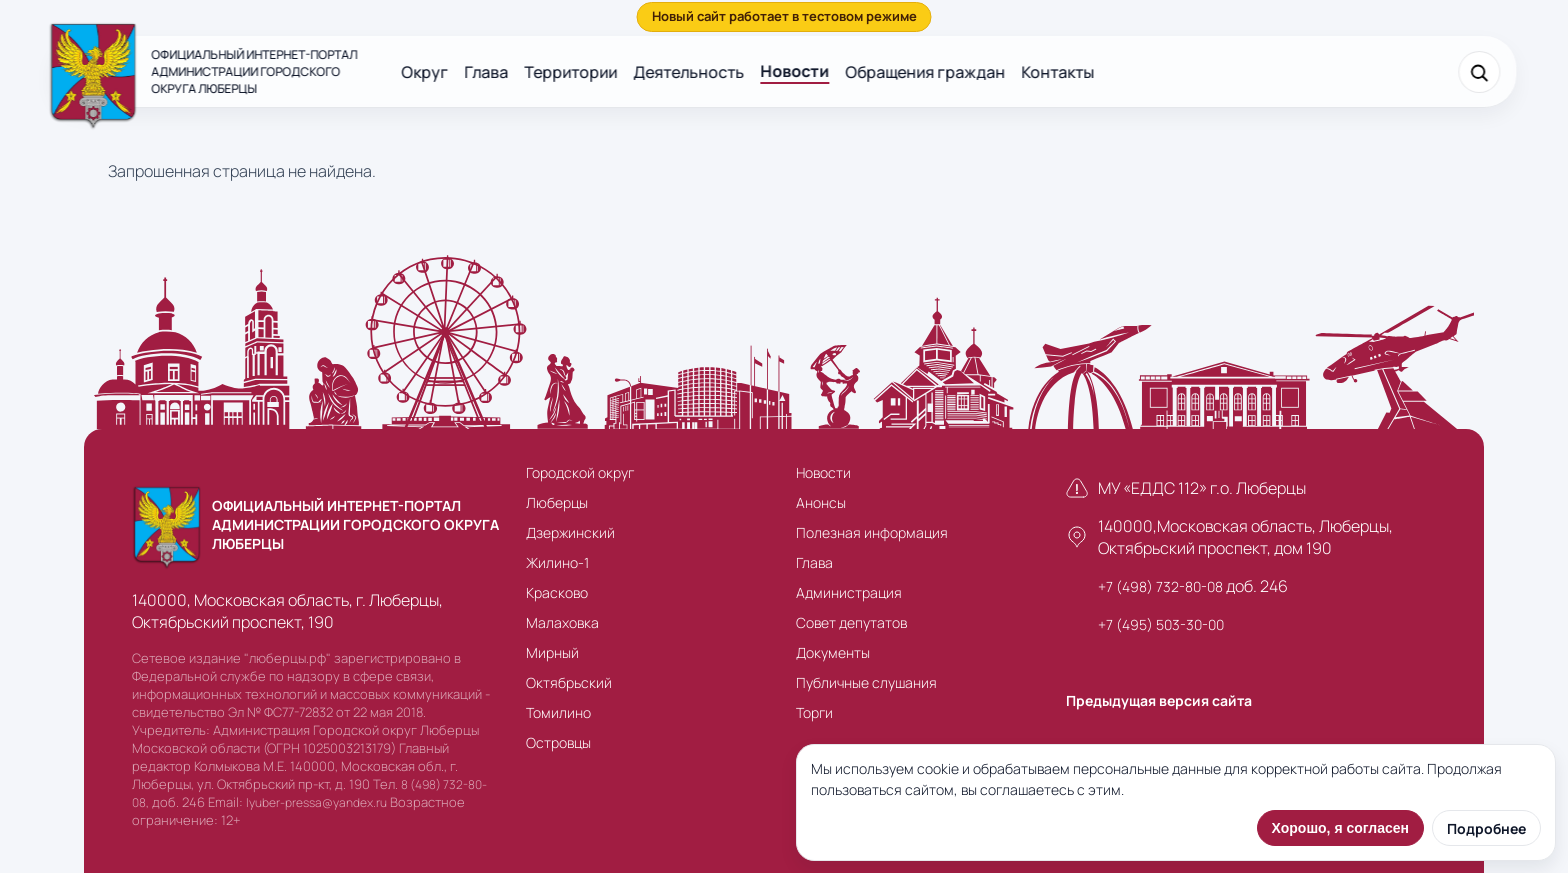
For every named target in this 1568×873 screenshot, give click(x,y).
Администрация (849, 592)
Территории (570, 72)
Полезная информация (872, 532)
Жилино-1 (557, 562)
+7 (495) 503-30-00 (1161, 624)
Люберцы (557, 502)
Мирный (552, 652)
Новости (794, 71)
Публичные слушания (866, 682)
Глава (486, 72)
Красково (557, 592)
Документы (833, 652)
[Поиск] (1480, 72)
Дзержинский (570, 532)
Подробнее (1486, 828)
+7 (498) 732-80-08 (1160, 586)
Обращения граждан (925, 72)
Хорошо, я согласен (1340, 828)
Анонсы (821, 502)
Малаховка (562, 622)
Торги (814, 712)
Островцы (558, 742)
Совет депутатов (851, 622)
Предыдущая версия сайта (1159, 700)
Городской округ (580, 472)
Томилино (558, 712)
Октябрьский (569, 682)
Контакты (1057, 72)
